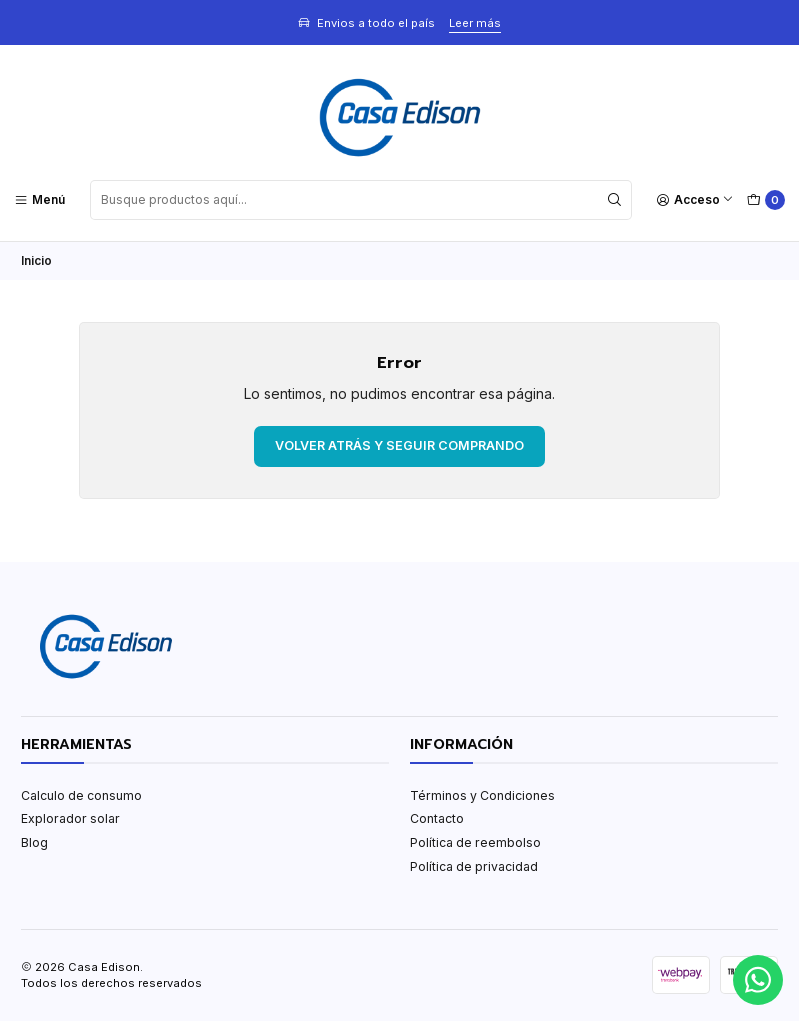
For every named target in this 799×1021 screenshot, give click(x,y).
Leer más (475, 23)
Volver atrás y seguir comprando (399, 445)
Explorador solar (70, 818)
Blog (34, 842)
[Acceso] (695, 199)
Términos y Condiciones (482, 795)
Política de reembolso (475, 842)
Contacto (437, 818)
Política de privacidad (474, 866)
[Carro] (765, 200)
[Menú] (40, 199)
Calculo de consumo (81, 795)
